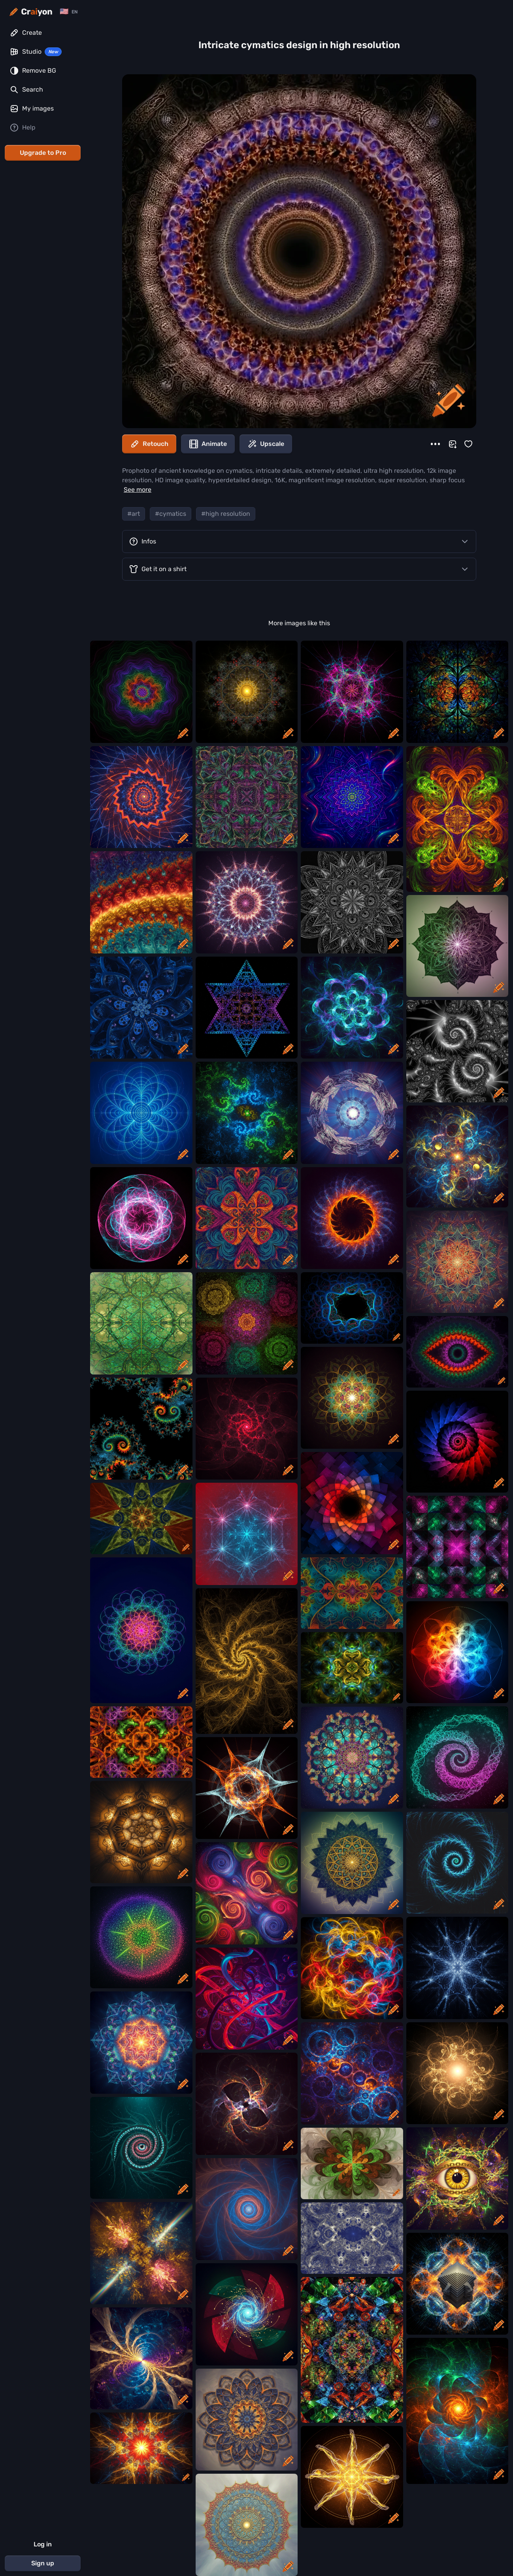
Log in (43, 2544)
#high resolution (225, 513)
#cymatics (170, 513)
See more (137, 489)
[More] (435, 443)
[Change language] (69, 12)
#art (133, 513)
